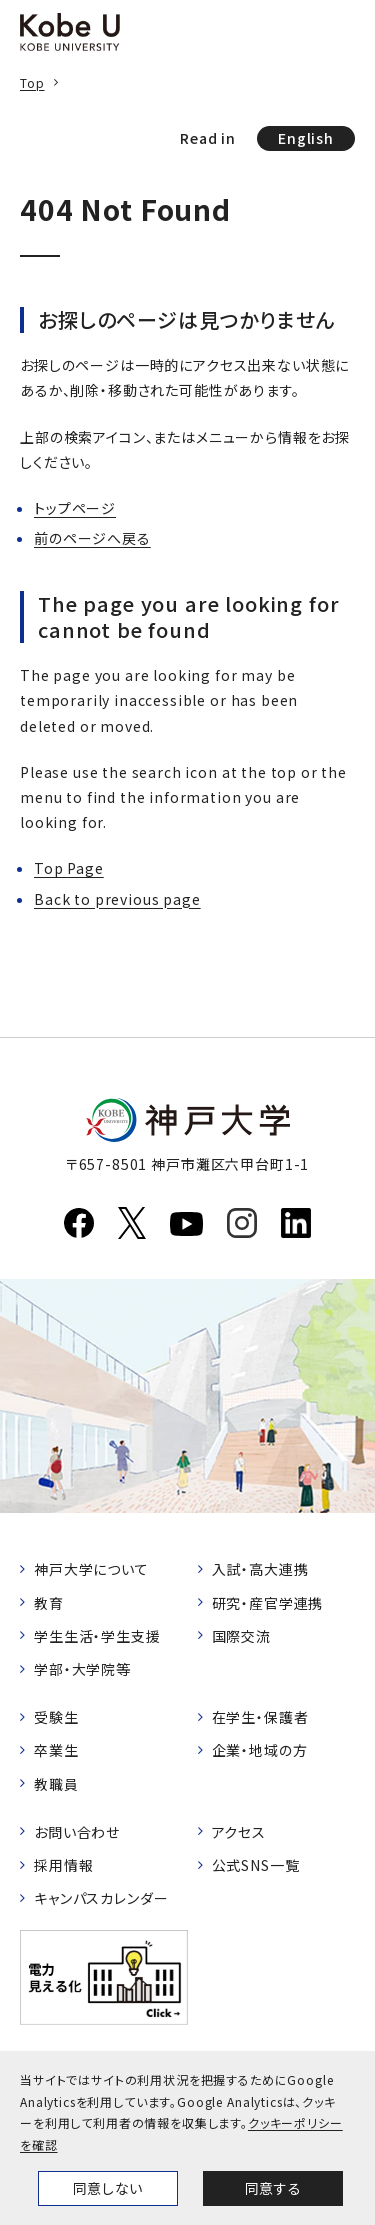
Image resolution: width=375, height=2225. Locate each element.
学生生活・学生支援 (97, 1636)
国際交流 (241, 1636)
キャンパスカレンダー (101, 1898)
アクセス (239, 1832)
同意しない (108, 2188)
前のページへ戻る (92, 538)
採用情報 (63, 1865)
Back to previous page (117, 899)
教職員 (56, 1784)
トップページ (75, 508)
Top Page (69, 868)
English (306, 138)
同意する (273, 2188)
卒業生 (56, 1750)
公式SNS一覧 (256, 1865)
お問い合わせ (77, 1832)
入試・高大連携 (260, 1569)
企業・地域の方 (260, 1750)
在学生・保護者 (260, 1717)
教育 (49, 1603)
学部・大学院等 (82, 1669)
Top (32, 82)
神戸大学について (91, 1569)
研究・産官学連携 (268, 1603)
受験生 (56, 1717)
